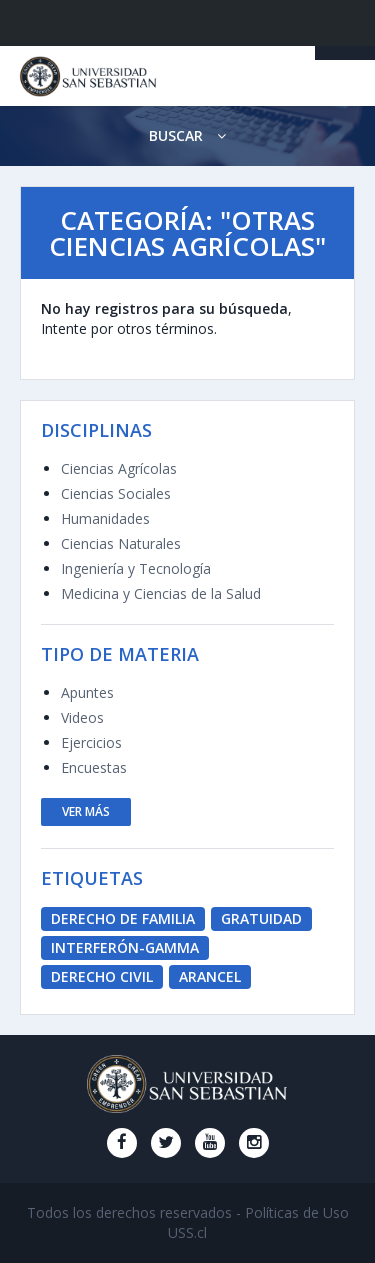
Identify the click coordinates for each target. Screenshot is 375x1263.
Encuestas (94, 767)
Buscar (187, 135)
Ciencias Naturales (121, 543)
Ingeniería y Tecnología (136, 568)
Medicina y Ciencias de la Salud (161, 593)
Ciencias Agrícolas (119, 468)
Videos (82, 717)
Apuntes (87, 692)
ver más (86, 811)
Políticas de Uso (297, 1212)
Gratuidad (261, 918)
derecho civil (102, 976)
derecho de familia (123, 918)
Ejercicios (91, 742)
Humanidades (105, 518)
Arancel (210, 976)
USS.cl (187, 1232)
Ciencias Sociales (116, 493)
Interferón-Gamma (125, 947)
